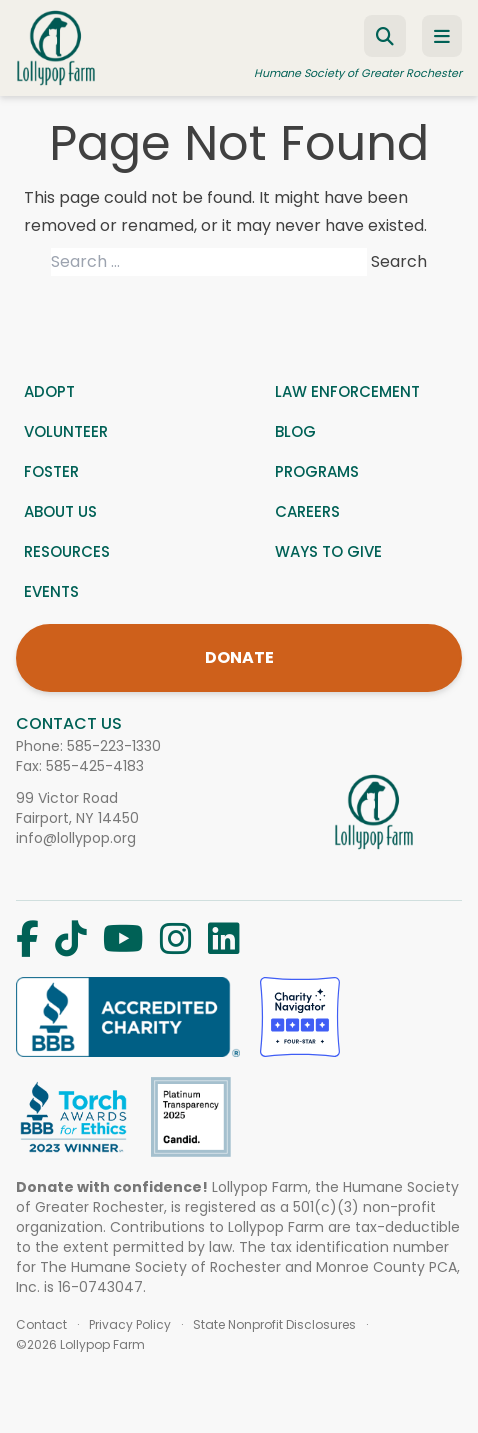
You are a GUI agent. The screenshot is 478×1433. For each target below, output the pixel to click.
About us (60, 511)
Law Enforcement (347, 391)
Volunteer (66, 431)
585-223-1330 (114, 746)
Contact (41, 1325)
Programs (317, 471)
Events (51, 591)
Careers (307, 511)
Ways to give (328, 551)
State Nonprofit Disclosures (274, 1325)
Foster (51, 471)
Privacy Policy (130, 1325)
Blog (295, 431)
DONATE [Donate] (239, 657)
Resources (67, 551)
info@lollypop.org (76, 838)
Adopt (49, 391)
